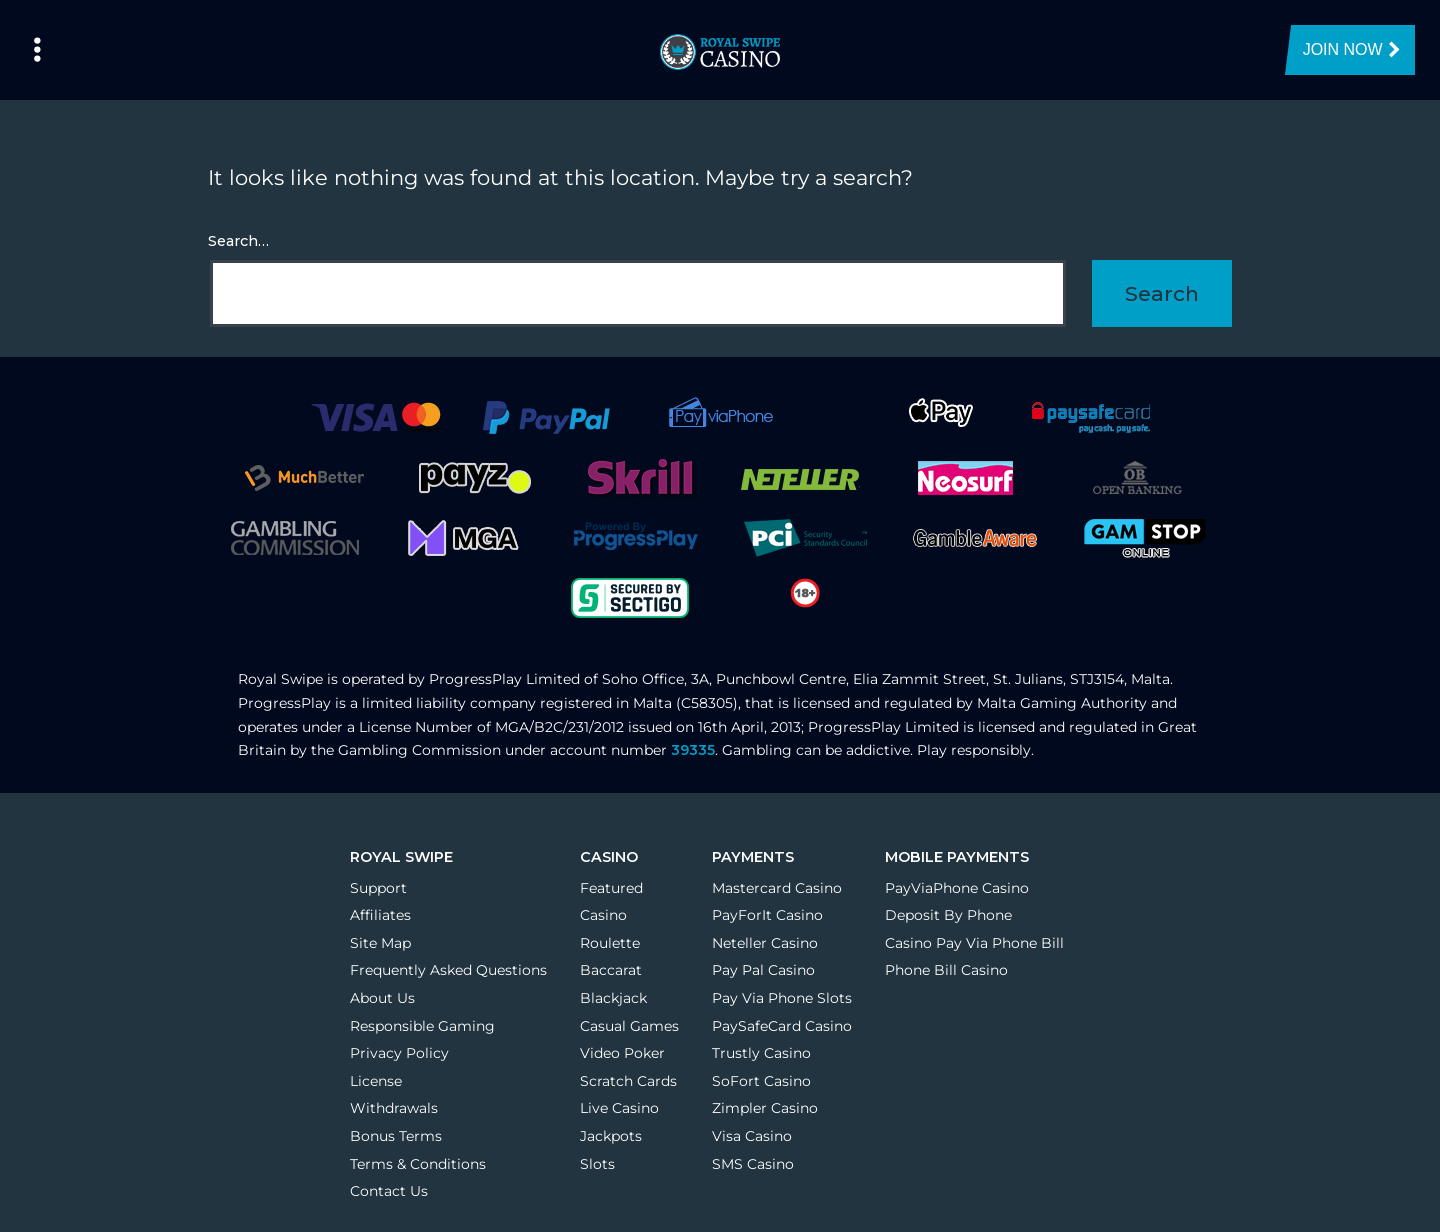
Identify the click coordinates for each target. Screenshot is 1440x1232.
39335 (693, 750)
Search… (238, 241)
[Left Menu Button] (37, 50)
